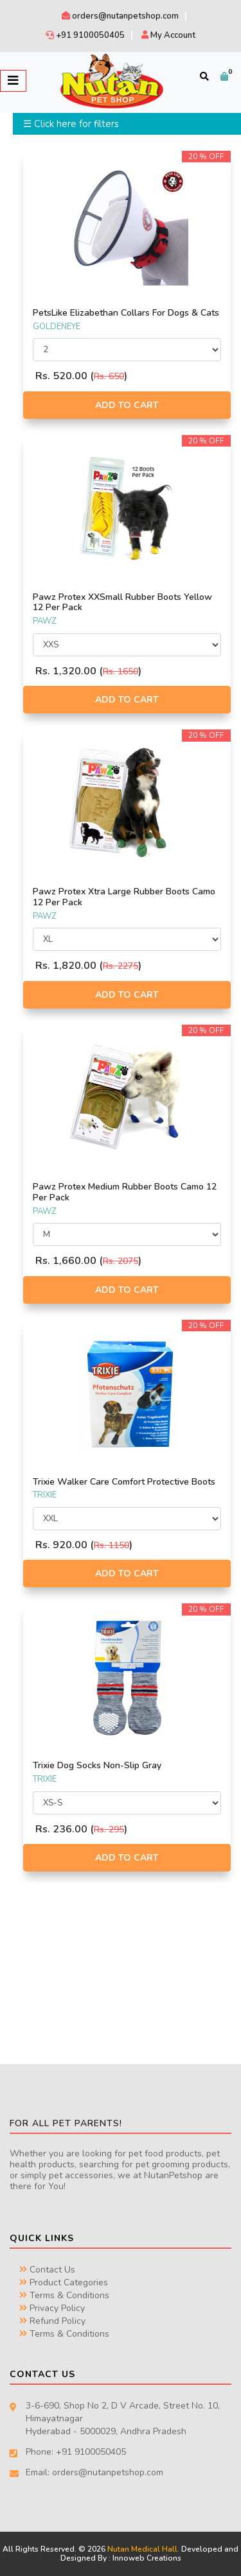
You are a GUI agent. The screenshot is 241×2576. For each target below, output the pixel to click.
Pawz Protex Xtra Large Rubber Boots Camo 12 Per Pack (124, 896)
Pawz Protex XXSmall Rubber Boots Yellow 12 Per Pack (122, 602)
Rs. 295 (109, 1829)
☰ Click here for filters (71, 123)
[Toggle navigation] (13, 81)
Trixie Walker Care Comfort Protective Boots (124, 1482)
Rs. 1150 (111, 1545)
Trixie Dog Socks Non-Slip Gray (97, 1765)
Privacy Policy (52, 2308)
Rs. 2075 (120, 1261)
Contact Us (47, 2270)
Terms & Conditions (64, 2295)
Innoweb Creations (146, 2558)
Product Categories (63, 2282)
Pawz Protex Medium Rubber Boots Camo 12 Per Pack (125, 1192)
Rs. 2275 (120, 966)
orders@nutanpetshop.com (120, 16)
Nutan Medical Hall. (143, 2549)
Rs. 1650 (120, 671)
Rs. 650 (109, 376)
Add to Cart (127, 405)
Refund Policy (52, 2321)
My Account (168, 35)
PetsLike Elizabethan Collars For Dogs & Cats (126, 313)
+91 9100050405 (85, 35)
